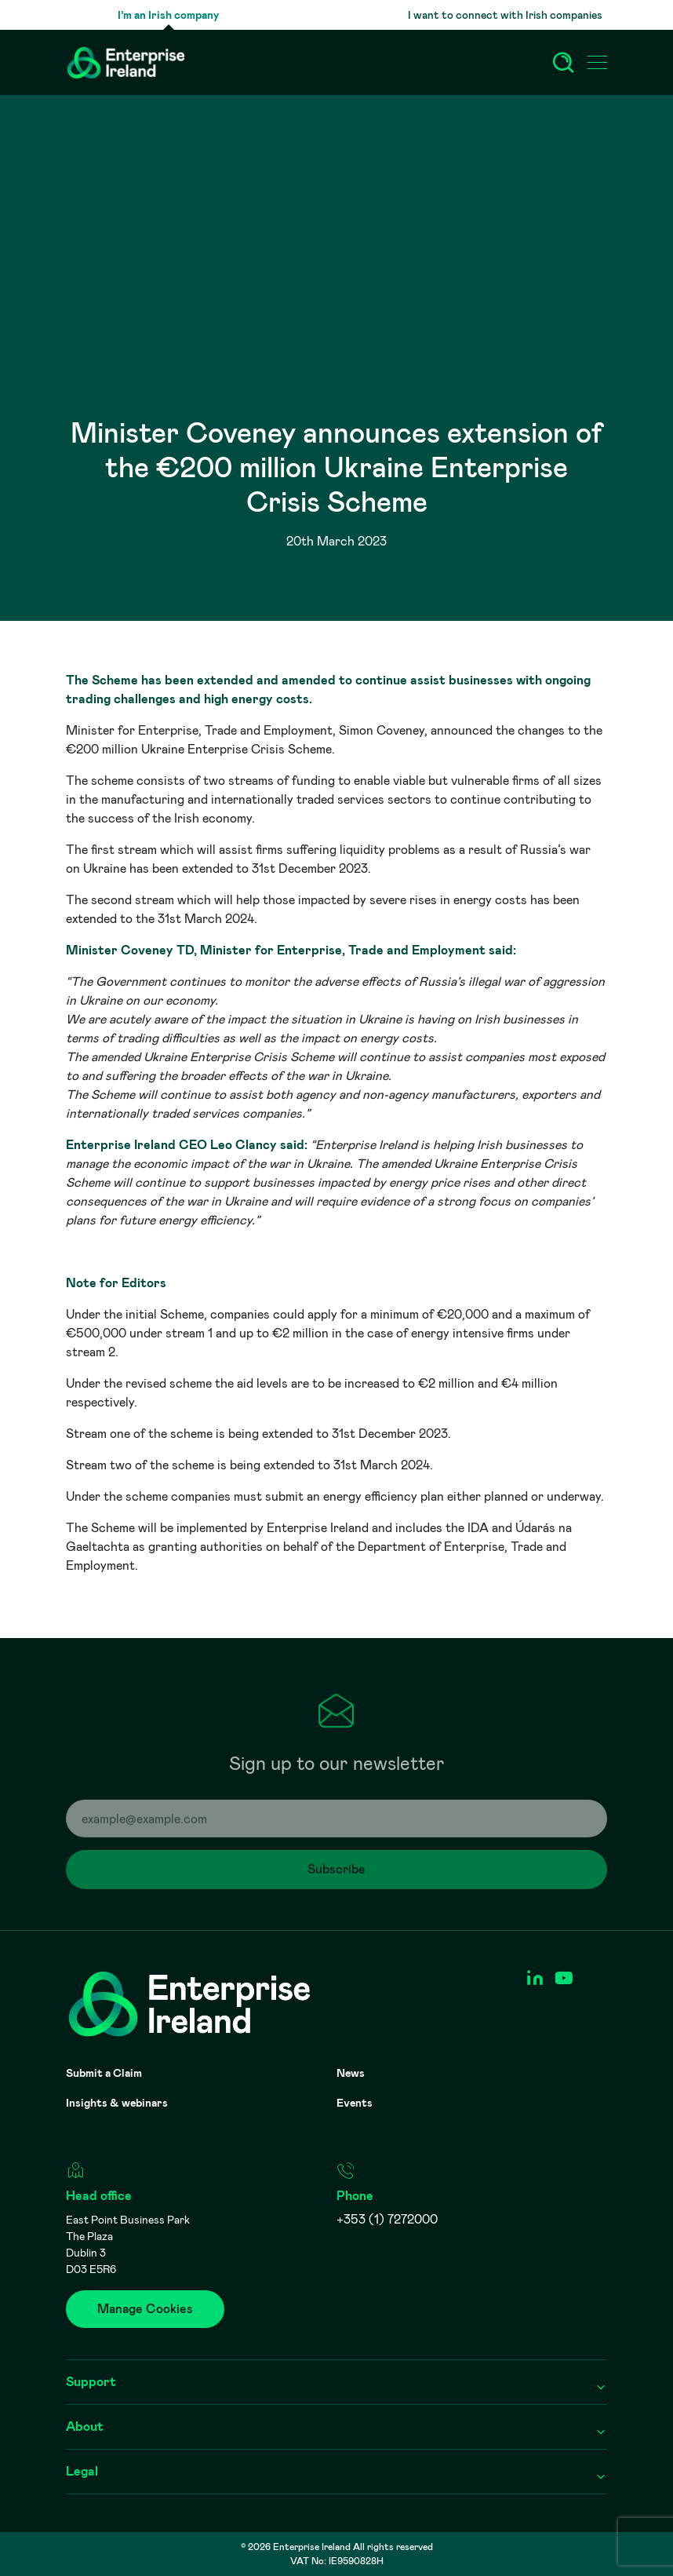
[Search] (563, 62)
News (350, 2073)
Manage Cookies (145, 2309)
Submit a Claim (104, 2073)
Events (354, 2103)
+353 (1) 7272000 (387, 2219)
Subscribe (349, 1877)
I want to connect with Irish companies (505, 15)
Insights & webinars (117, 2103)
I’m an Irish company (168, 15)
